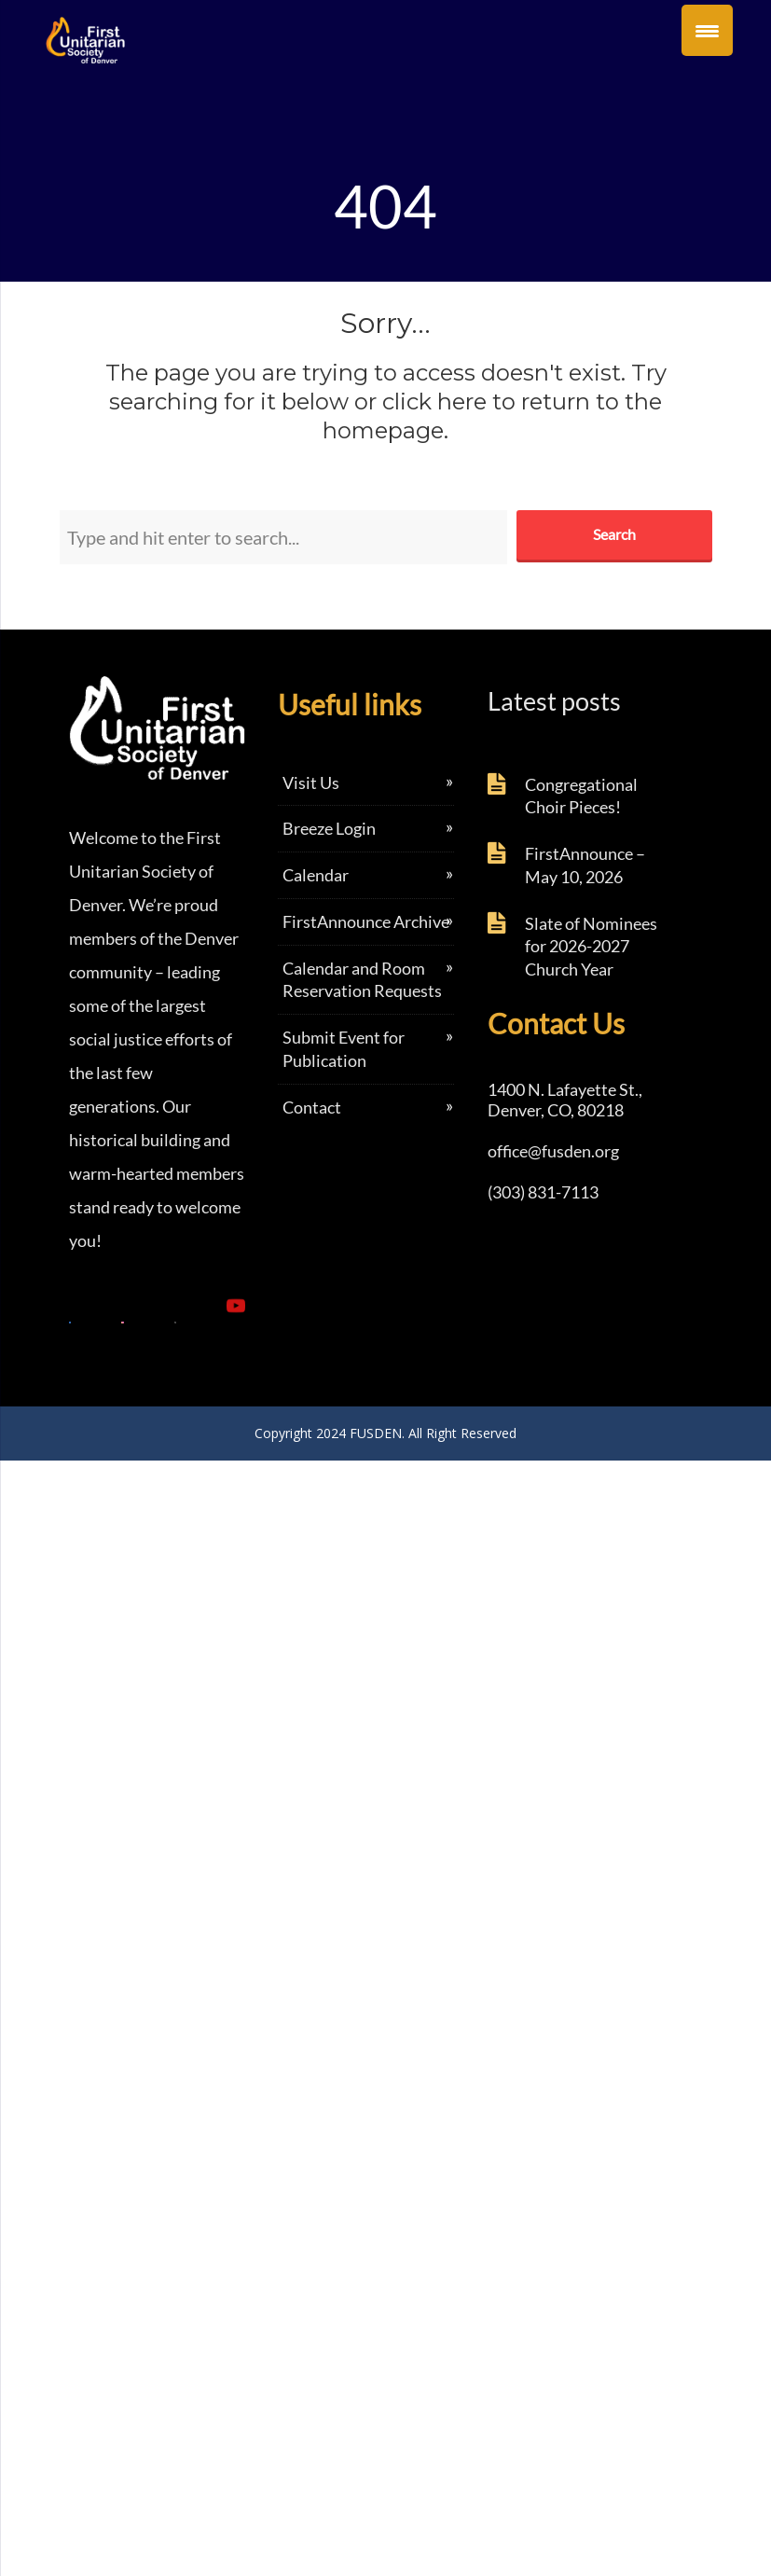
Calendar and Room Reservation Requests (362, 980)
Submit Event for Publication (343, 1049)
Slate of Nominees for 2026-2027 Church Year (591, 946)
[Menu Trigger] (707, 30)
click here (434, 401)
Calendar (315, 875)
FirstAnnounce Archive (365, 921)
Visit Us (310, 782)
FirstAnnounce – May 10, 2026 (585, 865)
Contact (311, 1107)
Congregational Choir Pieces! (581, 796)
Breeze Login (329, 828)
